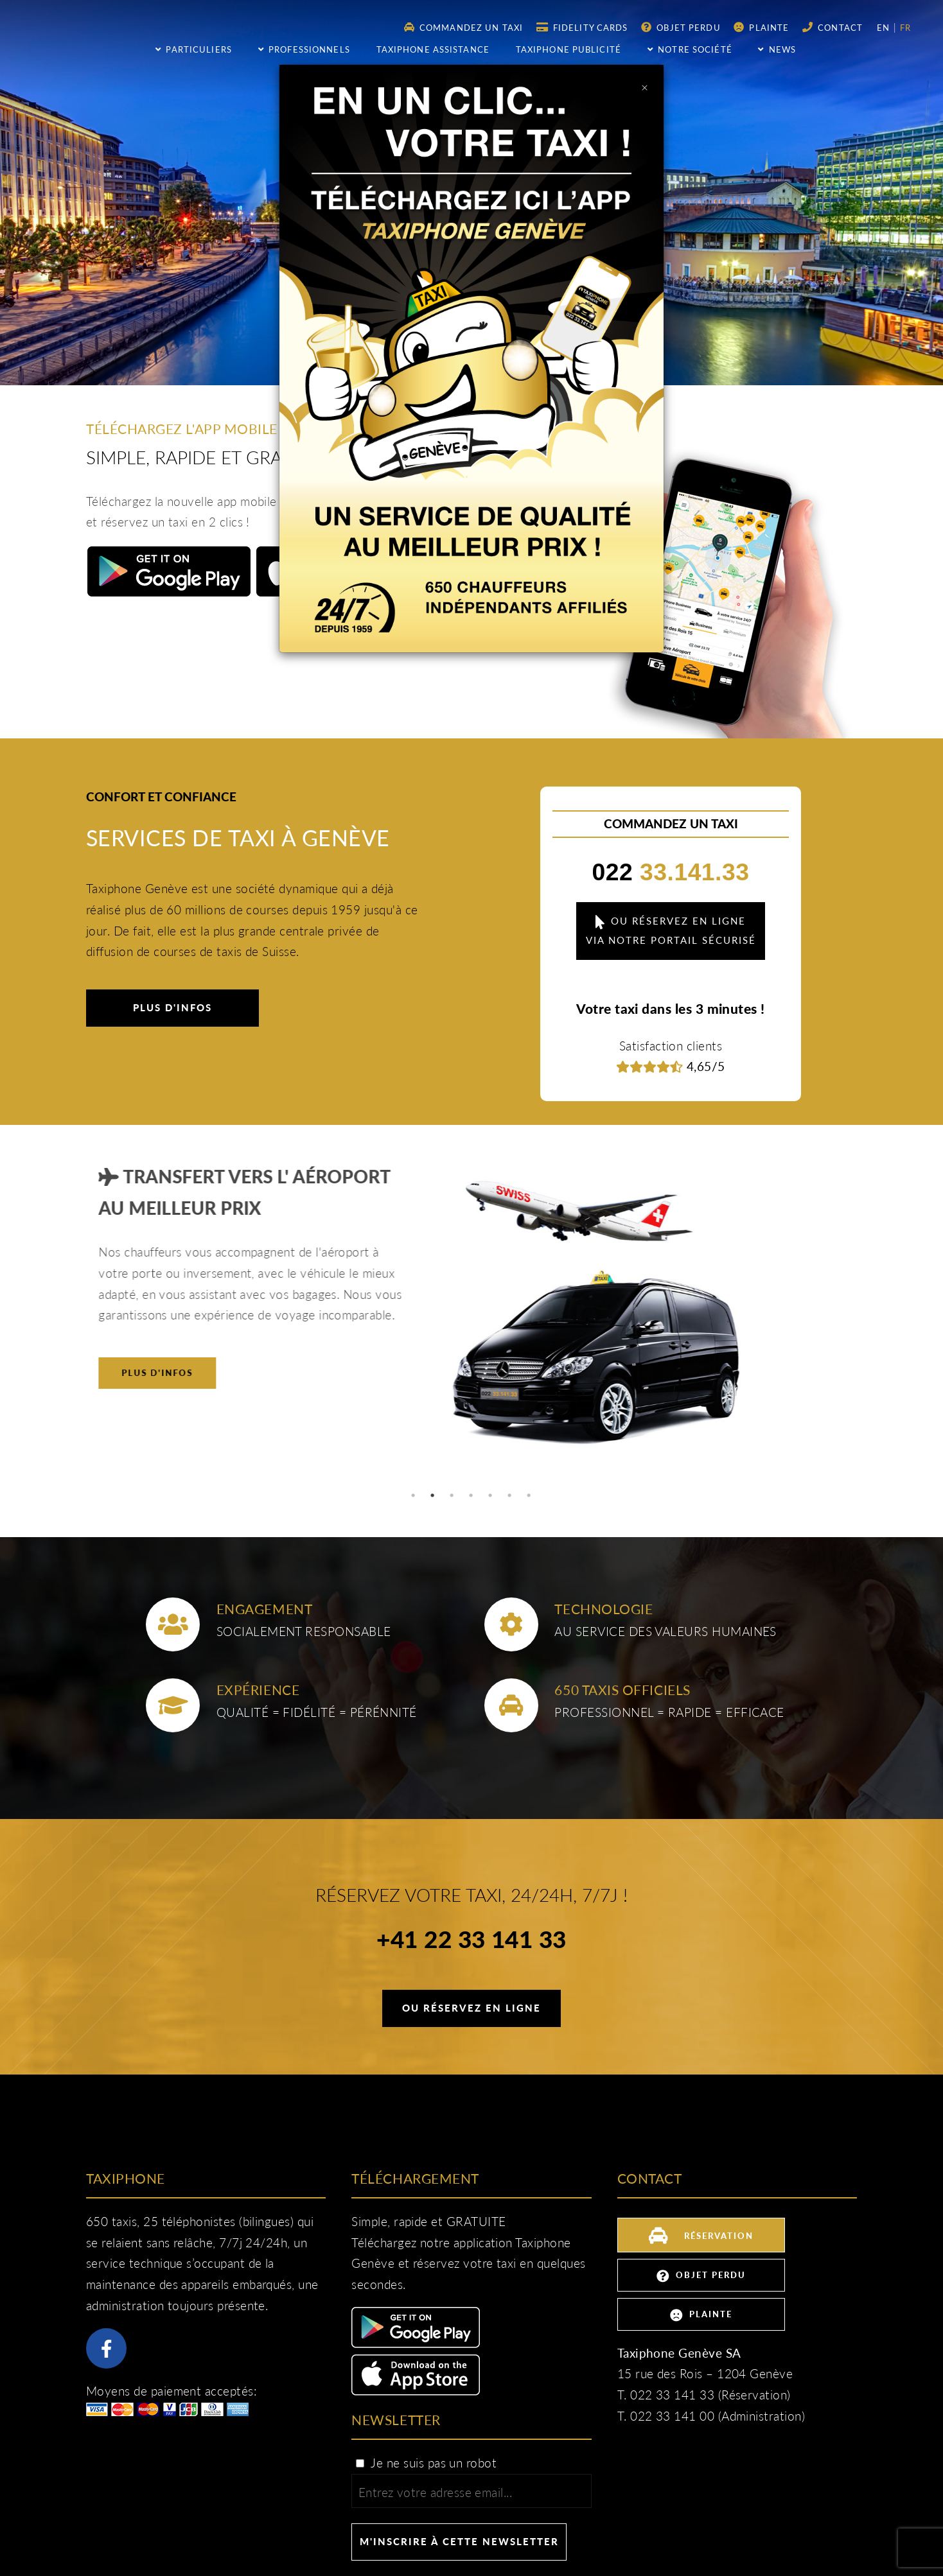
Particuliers (193, 49)
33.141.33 (671, 872)
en (884, 27)
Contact (832, 27)
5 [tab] (490, 1495)
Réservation (701, 2234)
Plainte (761, 27)
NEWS (777, 49)
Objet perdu (681, 27)
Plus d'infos (172, 1007)
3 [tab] (452, 1495)
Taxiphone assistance (432, 49)
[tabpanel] (471, 1317)
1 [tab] (413, 1495)
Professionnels (304, 49)
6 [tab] (510, 1495)
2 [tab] (433, 1495)
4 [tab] (471, 1495)
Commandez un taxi (463, 27)
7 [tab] (529, 1495)
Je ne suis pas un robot (425, 2463)
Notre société (690, 49)
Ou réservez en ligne (471, 2008)
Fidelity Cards (582, 27)
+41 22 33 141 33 (471, 1941)
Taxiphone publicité (568, 49)
